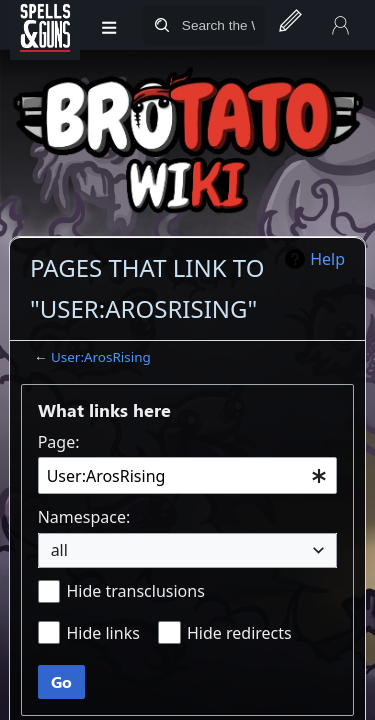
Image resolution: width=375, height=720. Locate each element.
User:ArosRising (101, 357)
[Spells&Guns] (45, 25)
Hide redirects (239, 633)
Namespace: (84, 517)
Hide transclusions (135, 591)
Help (327, 259)
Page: (59, 442)
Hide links (102, 633)
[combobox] (188, 475)
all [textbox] (59, 550)
